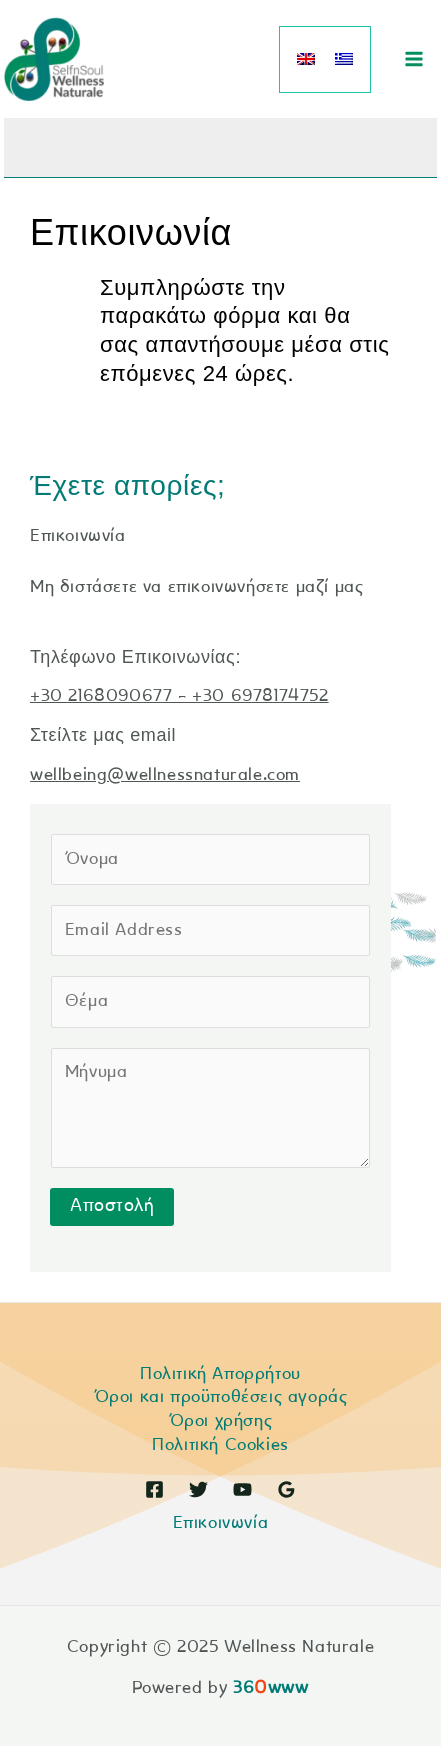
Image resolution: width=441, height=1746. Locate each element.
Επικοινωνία (221, 1523)
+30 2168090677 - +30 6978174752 (179, 696)
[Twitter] (198, 1489)
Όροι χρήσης (221, 1421)
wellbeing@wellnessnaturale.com (165, 775)
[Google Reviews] (286, 1489)
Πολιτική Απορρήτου (220, 1374)
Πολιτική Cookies (220, 1445)
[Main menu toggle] (414, 59)
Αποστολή (112, 1206)
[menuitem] (306, 60)
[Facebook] (154, 1489)
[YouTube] (242, 1489)
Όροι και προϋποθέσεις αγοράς (221, 1397)
